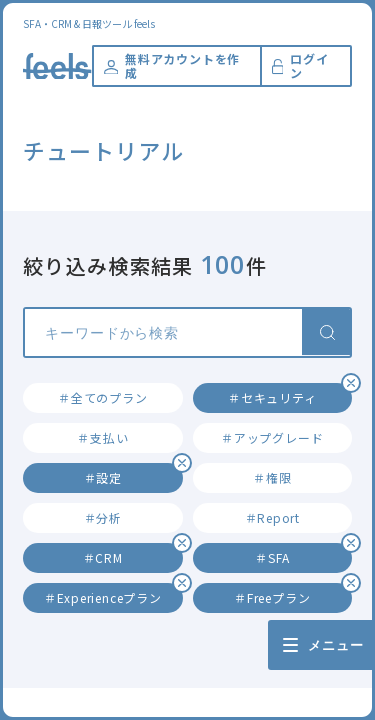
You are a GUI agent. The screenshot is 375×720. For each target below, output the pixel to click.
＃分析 (103, 517)
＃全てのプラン (102, 397)
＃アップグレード (272, 437)
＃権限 (272, 477)
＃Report (272, 517)
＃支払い (102, 437)
